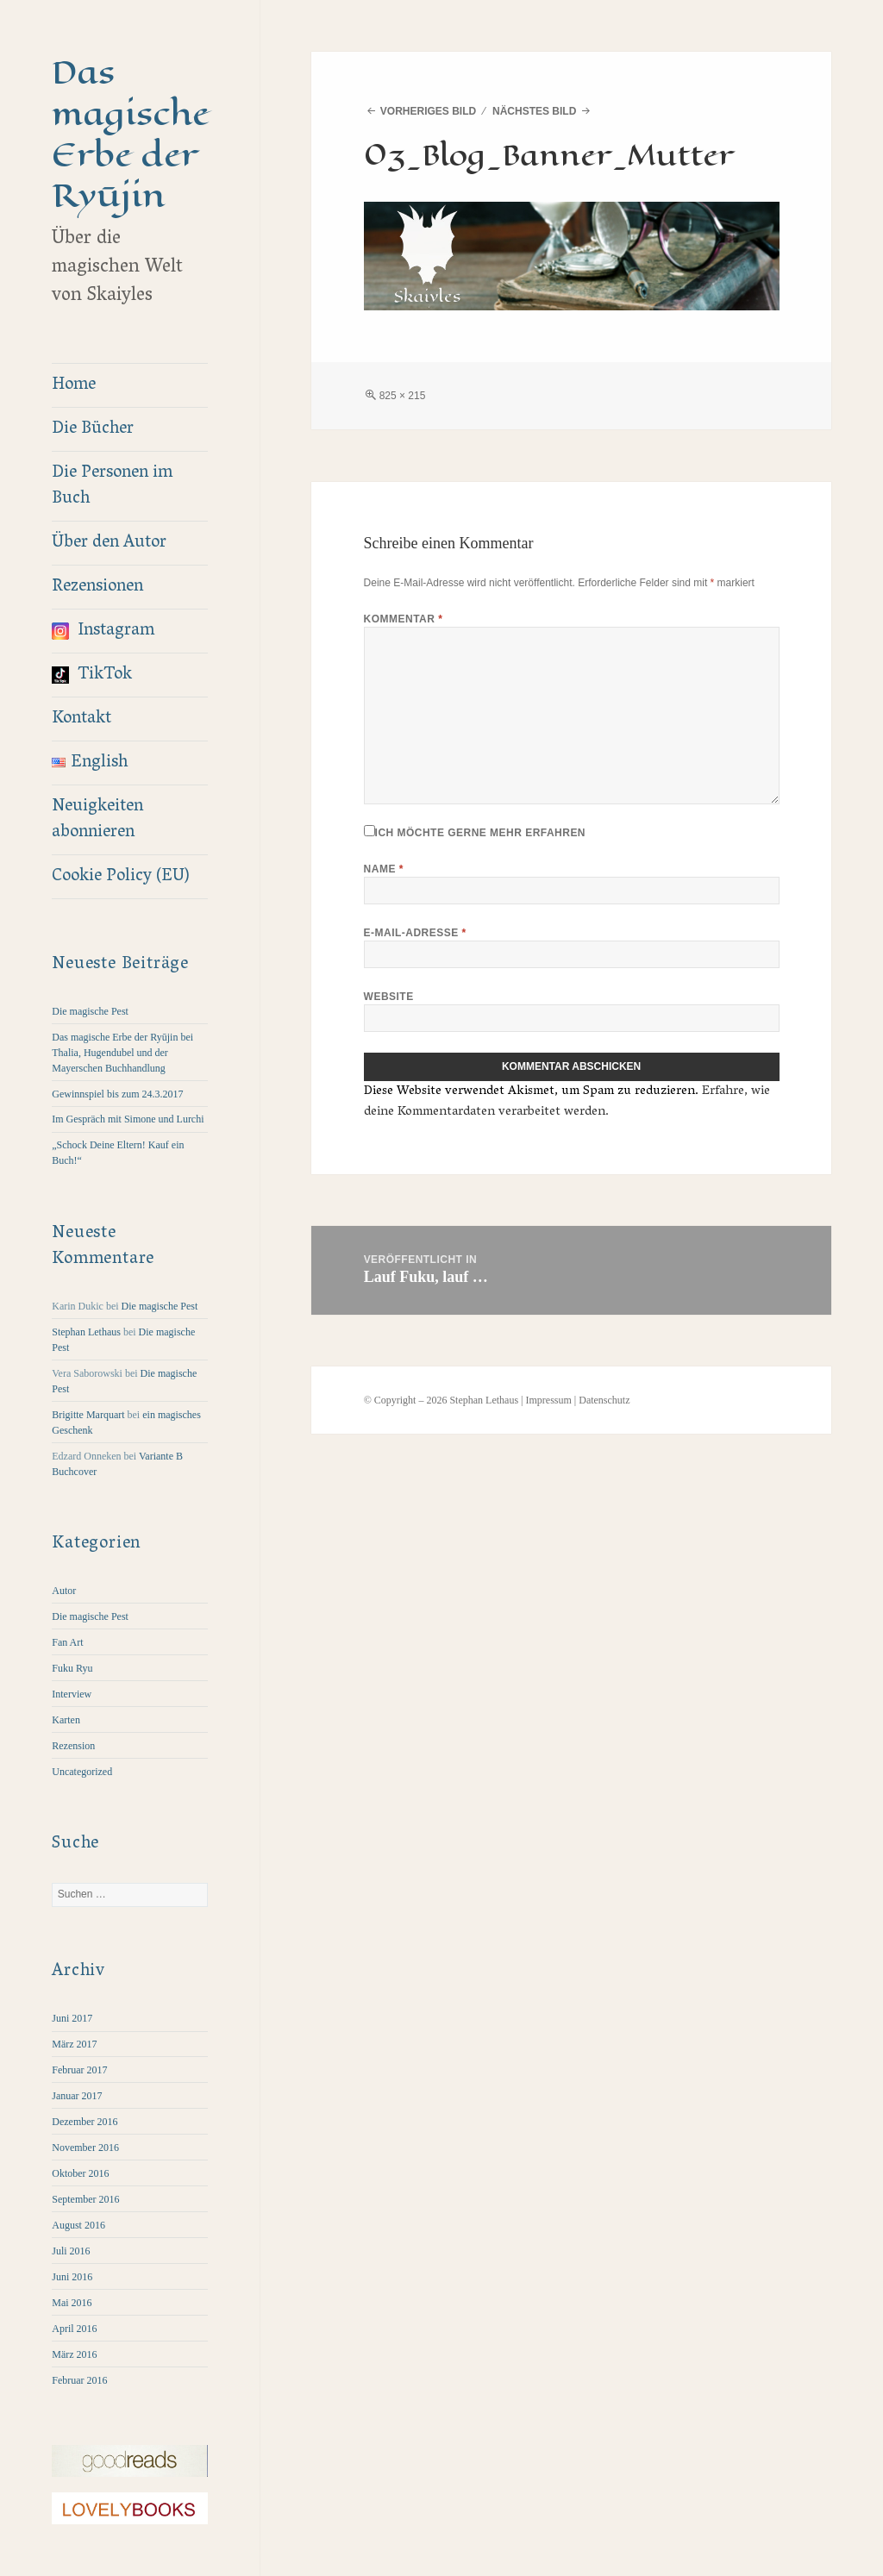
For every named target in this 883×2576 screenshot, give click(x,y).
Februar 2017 (79, 2070)
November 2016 (85, 2147)
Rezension (73, 1746)
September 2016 (85, 2199)
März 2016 (74, 2354)
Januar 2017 (77, 2096)
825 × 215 (402, 396)
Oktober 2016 (80, 2173)
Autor (64, 1591)
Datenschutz (604, 1400)
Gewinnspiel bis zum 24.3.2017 (117, 1094)
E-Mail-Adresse (415, 933)
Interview (71, 1694)
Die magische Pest (90, 1011)
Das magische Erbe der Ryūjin (131, 133)
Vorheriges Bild (428, 111)
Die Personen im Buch (112, 486)
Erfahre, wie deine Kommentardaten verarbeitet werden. (567, 1101)
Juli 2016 (71, 2251)
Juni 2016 (72, 2277)
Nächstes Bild (534, 111)
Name (384, 869)
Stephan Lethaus (86, 1332)
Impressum (548, 1400)
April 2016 (74, 2329)
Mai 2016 (71, 2303)
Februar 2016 (79, 2380)
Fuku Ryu (72, 1668)
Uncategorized (82, 1772)
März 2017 (74, 2044)
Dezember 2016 (84, 2122)
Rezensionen (97, 587)
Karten (66, 1720)
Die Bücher (93, 429)
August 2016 (78, 2225)
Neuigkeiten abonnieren (97, 820)
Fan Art (67, 1642)
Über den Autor (109, 543)
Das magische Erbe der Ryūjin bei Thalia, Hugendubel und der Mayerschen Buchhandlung (122, 1052)
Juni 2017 (72, 2018)
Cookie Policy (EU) (121, 876)
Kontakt (81, 719)
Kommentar (403, 619)
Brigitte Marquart (88, 1415)
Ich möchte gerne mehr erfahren (475, 832)
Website (389, 997)
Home (74, 385)
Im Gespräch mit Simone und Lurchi (128, 1119)
